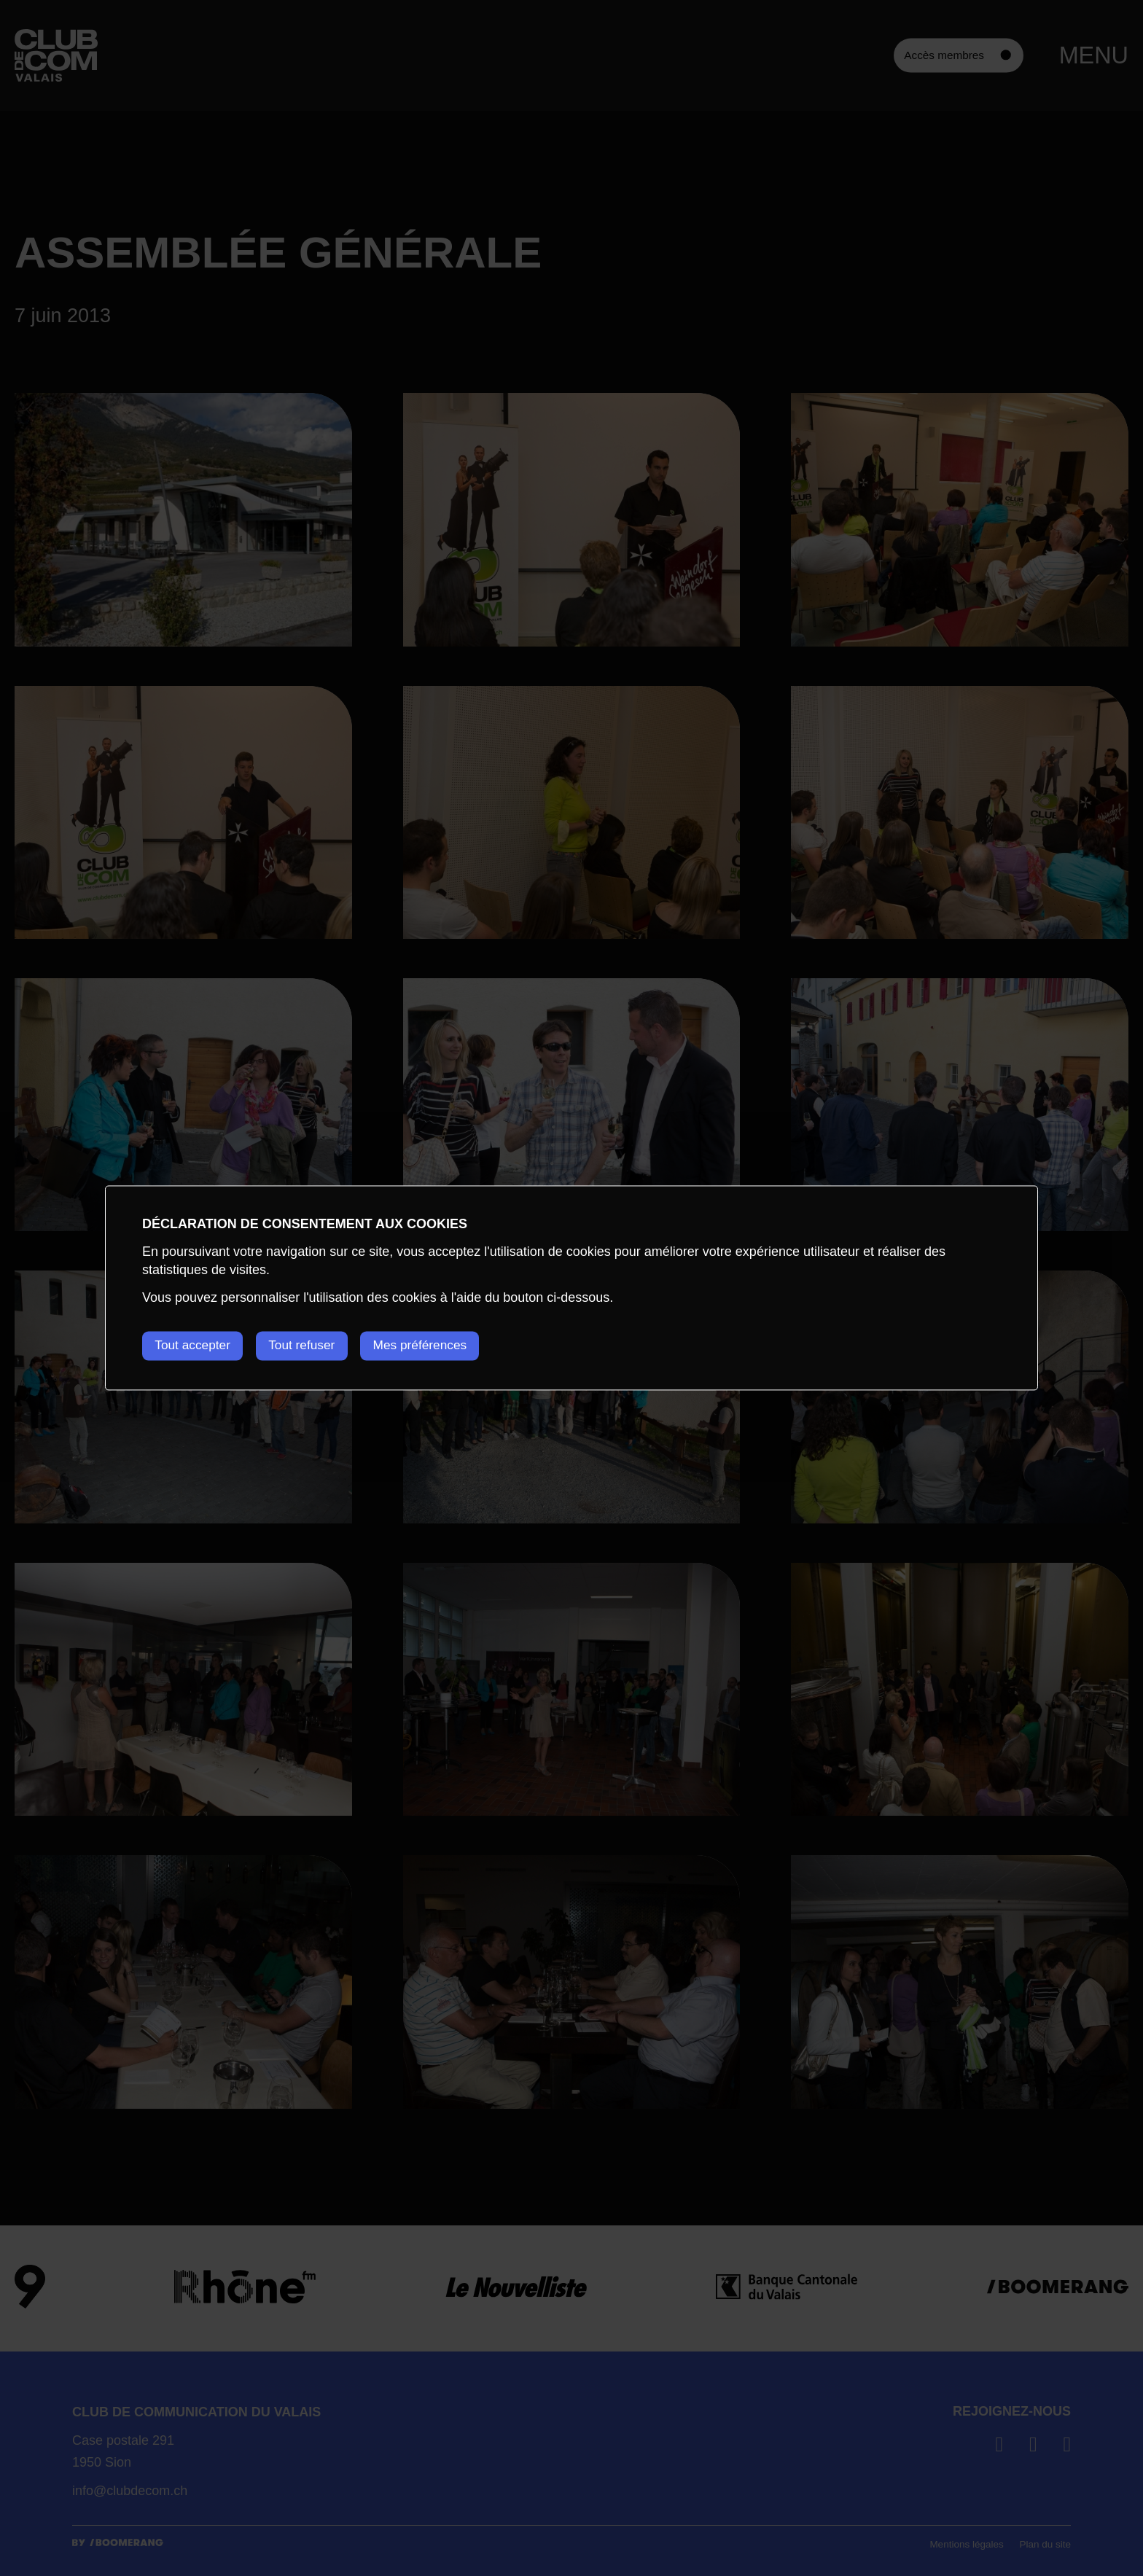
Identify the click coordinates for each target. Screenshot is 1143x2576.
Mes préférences (441, 1345)
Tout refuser (313, 1345)
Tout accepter (194, 1345)
